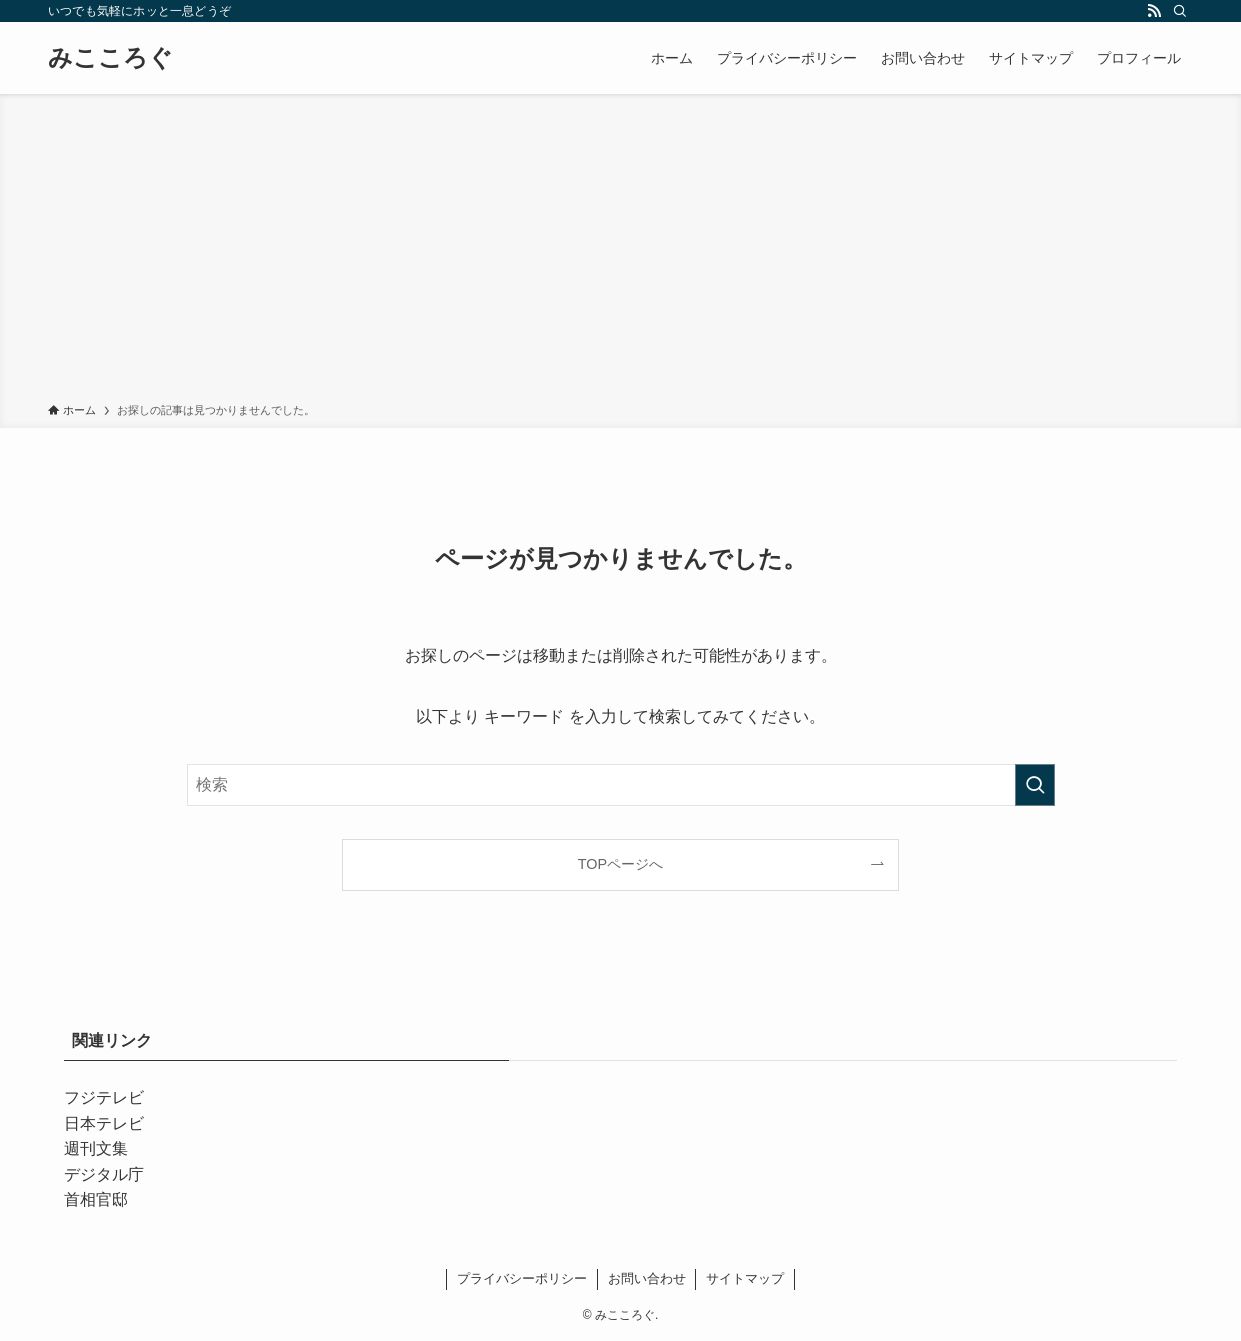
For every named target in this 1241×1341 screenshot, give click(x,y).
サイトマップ (745, 1278)
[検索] (1180, 11)
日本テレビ (104, 1123)
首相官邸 (96, 1199)
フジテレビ (104, 1097)
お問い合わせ (647, 1278)
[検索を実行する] (1035, 785)
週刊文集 (96, 1148)
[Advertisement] (621, 252)
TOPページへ (620, 864)
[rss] (1154, 11)
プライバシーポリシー (522, 1278)
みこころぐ (110, 58)
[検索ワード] (621, 785)
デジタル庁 (104, 1174)
